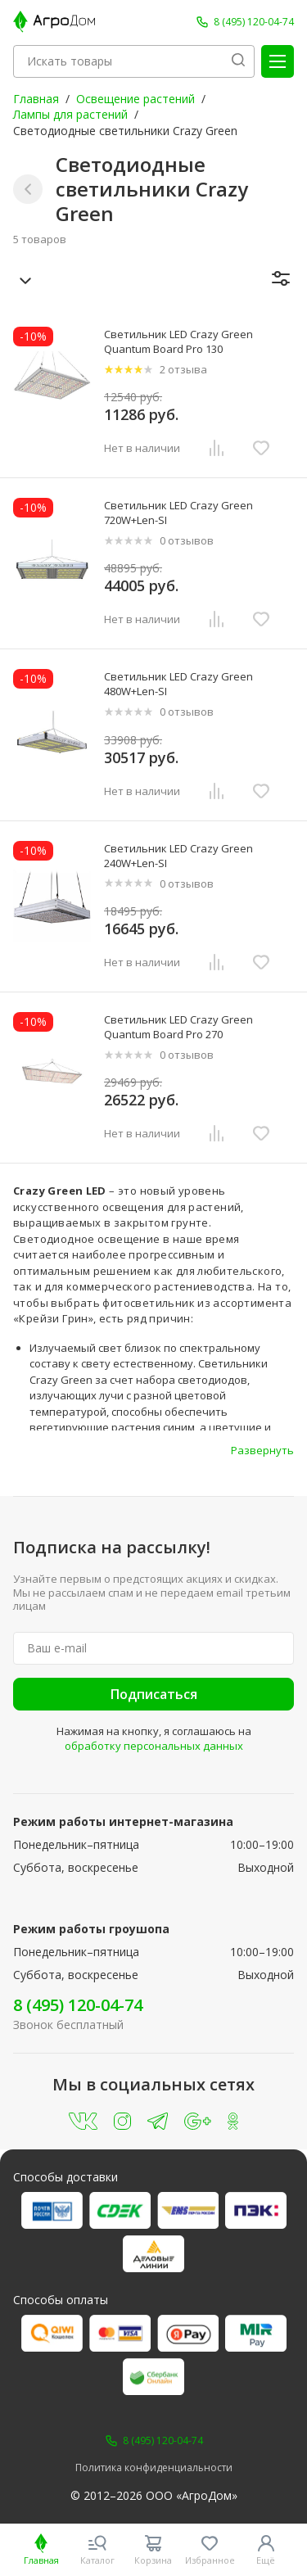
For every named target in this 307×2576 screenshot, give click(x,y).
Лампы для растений (70, 114)
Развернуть (262, 1450)
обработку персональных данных (154, 1745)
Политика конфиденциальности (154, 2467)
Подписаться (154, 1694)
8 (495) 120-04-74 (77, 2004)
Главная (36, 98)
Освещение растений (135, 98)
